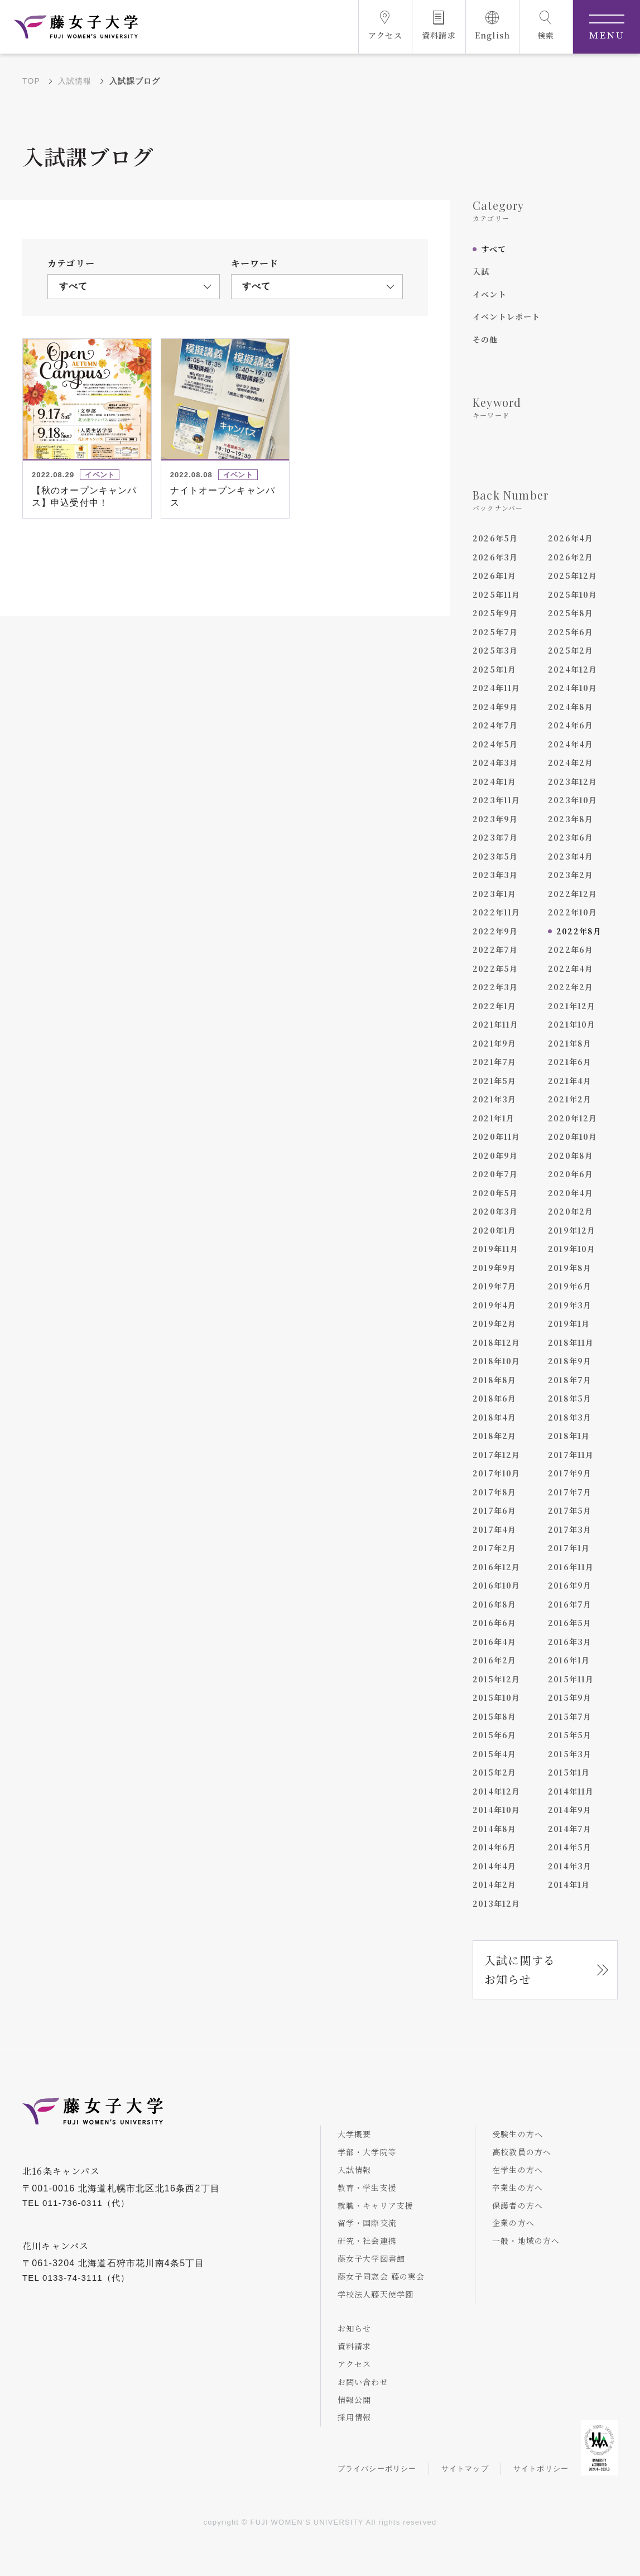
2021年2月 (569, 1099)
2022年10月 (573, 912)
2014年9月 (569, 1810)
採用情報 (355, 2417)
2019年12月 (572, 1230)
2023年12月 (573, 781)
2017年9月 (569, 1473)
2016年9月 (569, 1585)
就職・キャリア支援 (376, 2205)
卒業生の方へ (517, 2187)
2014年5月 (569, 1847)
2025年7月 (495, 632)
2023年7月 (495, 837)
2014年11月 (571, 1791)
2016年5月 (569, 1623)
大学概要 (355, 2134)
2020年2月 (570, 1211)
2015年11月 (571, 1679)
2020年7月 (495, 1174)
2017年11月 (571, 1455)
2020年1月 (494, 1230)
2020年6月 (570, 1174)
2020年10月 (573, 1136)
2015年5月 (569, 1735)
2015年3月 (569, 1754)
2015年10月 (497, 1697)
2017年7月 (569, 1492)
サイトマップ (465, 2468)
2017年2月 (494, 1548)
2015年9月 (569, 1697)
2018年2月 (494, 1436)
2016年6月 (494, 1623)
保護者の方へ (517, 2205)
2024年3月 (495, 762)
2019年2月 (494, 1323)
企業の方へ (513, 2222)
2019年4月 (494, 1305)
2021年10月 (572, 1024)
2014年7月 (569, 1829)
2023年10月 (573, 800)
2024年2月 (570, 762)
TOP (31, 80)
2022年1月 (494, 1006)
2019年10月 (572, 1249)
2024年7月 (495, 725)
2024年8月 (570, 707)
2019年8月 (569, 1268)
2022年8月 (578, 931)
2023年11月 (497, 800)
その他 (485, 339)
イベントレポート (507, 316)
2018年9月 (569, 1361)
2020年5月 (495, 1193)
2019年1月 (569, 1323)
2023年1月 (494, 894)
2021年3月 (494, 1099)
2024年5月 (495, 744)
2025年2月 (570, 650)
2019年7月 (494, 1286)
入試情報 (75, 80)
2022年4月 (570, 968)
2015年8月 (494, 1716)
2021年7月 (494, 1062)
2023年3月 (495, 875)
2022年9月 (495, 931)
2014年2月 (494, 1884)
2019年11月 (496, 1249)
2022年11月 (497, 912)
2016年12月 (497, 1567)
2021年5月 (494, 1081)
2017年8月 (494, 1492)
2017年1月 (569, 1548)
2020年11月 (497, 1136)
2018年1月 (569, 1436)
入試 (481, 271)
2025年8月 (570, 613)
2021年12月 (572, 1006)
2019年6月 (569, 1286)
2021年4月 (569, 1081)
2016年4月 (494, 1642)
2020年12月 (573, 1118)
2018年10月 (497, 1361)
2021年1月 (493, 1118)
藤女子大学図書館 (372, 2258)
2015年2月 (494, 1772)
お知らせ (355, 2328)
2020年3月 (495, 1211)
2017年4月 (494, 1529)
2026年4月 (570, 538)
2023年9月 (495, 819)
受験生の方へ (517, 2134)
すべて (494, 249)
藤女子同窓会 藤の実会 (381, 2276)
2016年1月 (569, 1660)
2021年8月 (569, 1043)
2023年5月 (495, 856)
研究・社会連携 (367, 2240)
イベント (490, 294)
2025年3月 (495, 650)
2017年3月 (569, 1529)
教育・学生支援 (367, 2187)
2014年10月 (497, 1810)
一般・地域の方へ (526, 2240)
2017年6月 (494, 1510)
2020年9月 (495, 1155)
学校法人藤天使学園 (376, 2294)
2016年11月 (571, 1567)
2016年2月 (494, 1660)
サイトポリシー (541, 2468)
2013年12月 (497, 1903)
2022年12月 (573, 894)
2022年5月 (495, 968)
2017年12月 (497, 1455)
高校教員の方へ (521, 2151)
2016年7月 (569, 1604)
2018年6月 (494, 1398)
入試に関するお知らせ (519, 1969)
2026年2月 (570, 557)
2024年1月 (494, 781)
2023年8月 (570, 819)
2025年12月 (573, 575)
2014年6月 (494, 1847)
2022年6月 (570, 949)
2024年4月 (570, 744)
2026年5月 (495, 538)
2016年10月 (497, 1585)
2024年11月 (497, 688)
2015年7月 (569, 1716)
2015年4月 (494, 1754)
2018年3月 (569, 1417)
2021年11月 (496, 1024)
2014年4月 (494, 1866)
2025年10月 (573, 594)
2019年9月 (494, 1268)
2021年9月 (494, 1043)
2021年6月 (569, 1062)
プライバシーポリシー (377, 2468)
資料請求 (355, 2346)
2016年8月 (494, 1604)
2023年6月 (570, 837)
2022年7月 (495, 949)
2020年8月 (570, 1155)
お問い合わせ (363, 2381)
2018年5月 (569, 1398)
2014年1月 (569, 1884)
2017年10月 (497, 1473)
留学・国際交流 (367, 2222)
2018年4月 (494, 1417)
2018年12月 (497, 1342)
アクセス (355, 2363)
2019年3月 (569, 1305)
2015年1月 (569, 1772)
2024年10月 (573, 688)
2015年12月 (497, 1679)
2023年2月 (570, 875)
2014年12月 (497, 1791)
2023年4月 (570, 856)
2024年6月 (570, 725)
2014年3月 (569, 1866)
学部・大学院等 (367, 2151)
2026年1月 (494, 575)
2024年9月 (495, 707)
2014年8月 (494, 1829)
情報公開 (355, 2399)
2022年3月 (495, 987)
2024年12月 (573, 669)
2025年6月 (570, 632)
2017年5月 (569, 1510)
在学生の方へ (517, 2169)
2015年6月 (494, 1735)
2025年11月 (497, 594)
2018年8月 (494, 1380)
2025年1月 (494, 669)
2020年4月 (570, 1193)
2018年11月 (571, 1342)
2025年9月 (495, 613)
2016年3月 (569, 1642)
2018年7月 (569, 1380)
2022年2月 (570, 987)
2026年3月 (495, 557)
